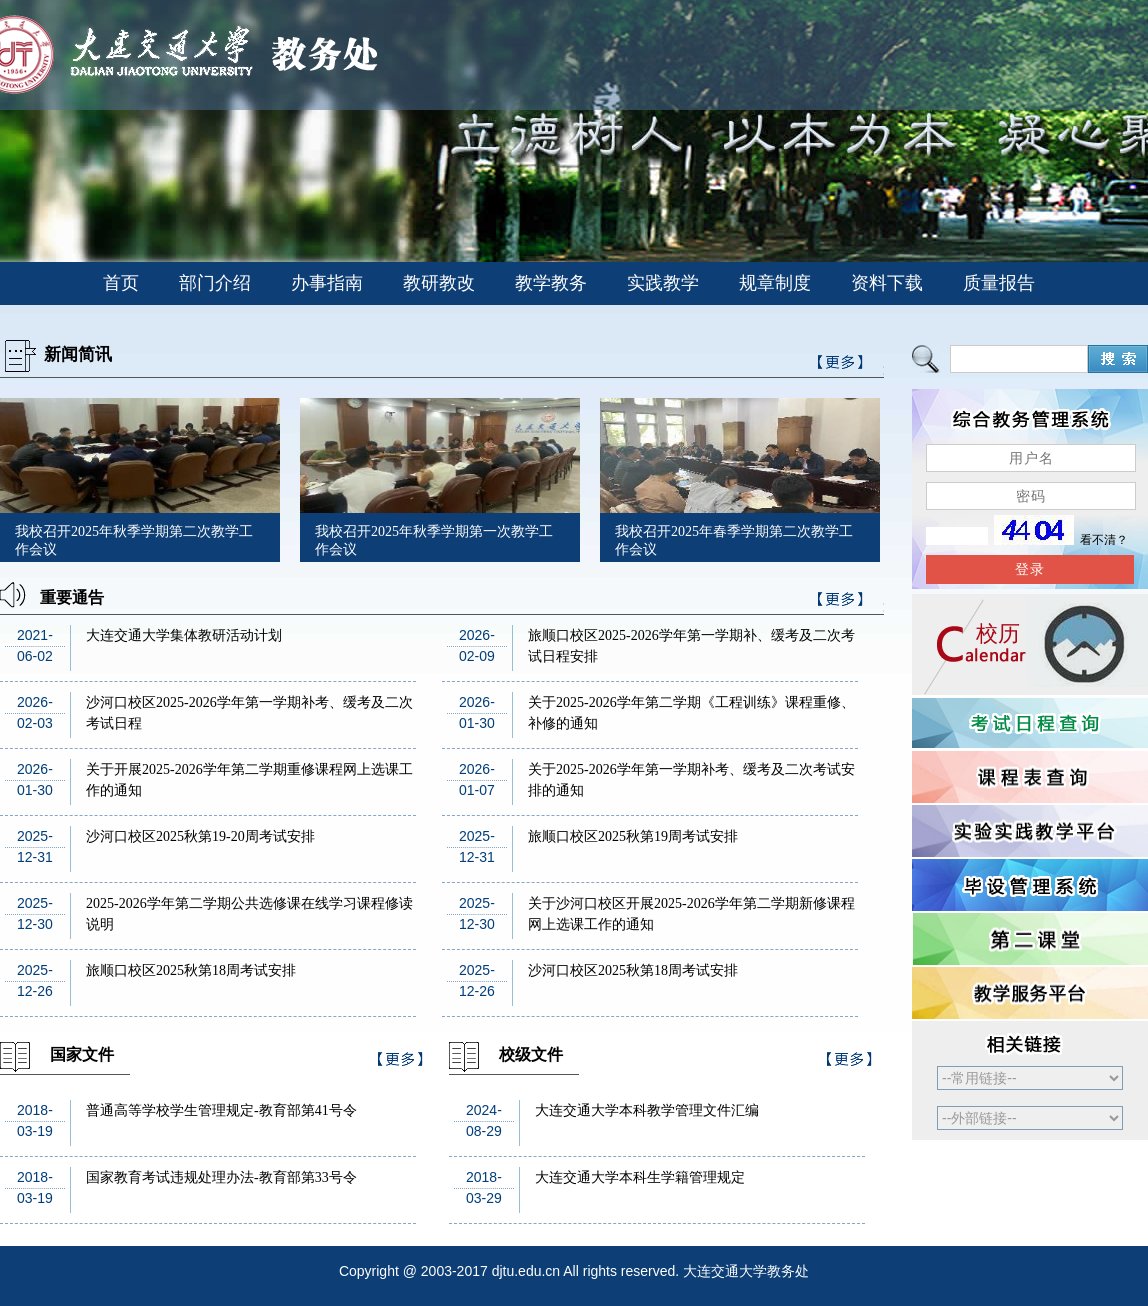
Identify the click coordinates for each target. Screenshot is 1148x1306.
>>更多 (841, 602)
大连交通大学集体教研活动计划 (184, 635)
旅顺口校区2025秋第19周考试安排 (633, 836)
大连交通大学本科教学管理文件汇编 (647, 1110)
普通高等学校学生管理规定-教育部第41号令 (221, 1110)
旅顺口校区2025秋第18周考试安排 (191, 970)
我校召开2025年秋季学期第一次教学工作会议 (434, 540)
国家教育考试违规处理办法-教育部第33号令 (221, 1177)
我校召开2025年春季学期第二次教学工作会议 (734, 540)
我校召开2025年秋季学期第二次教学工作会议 (134, 540)
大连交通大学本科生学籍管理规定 (640, 1177)
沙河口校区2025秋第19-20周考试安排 (200, 836)
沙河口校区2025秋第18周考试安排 (633, 970)
